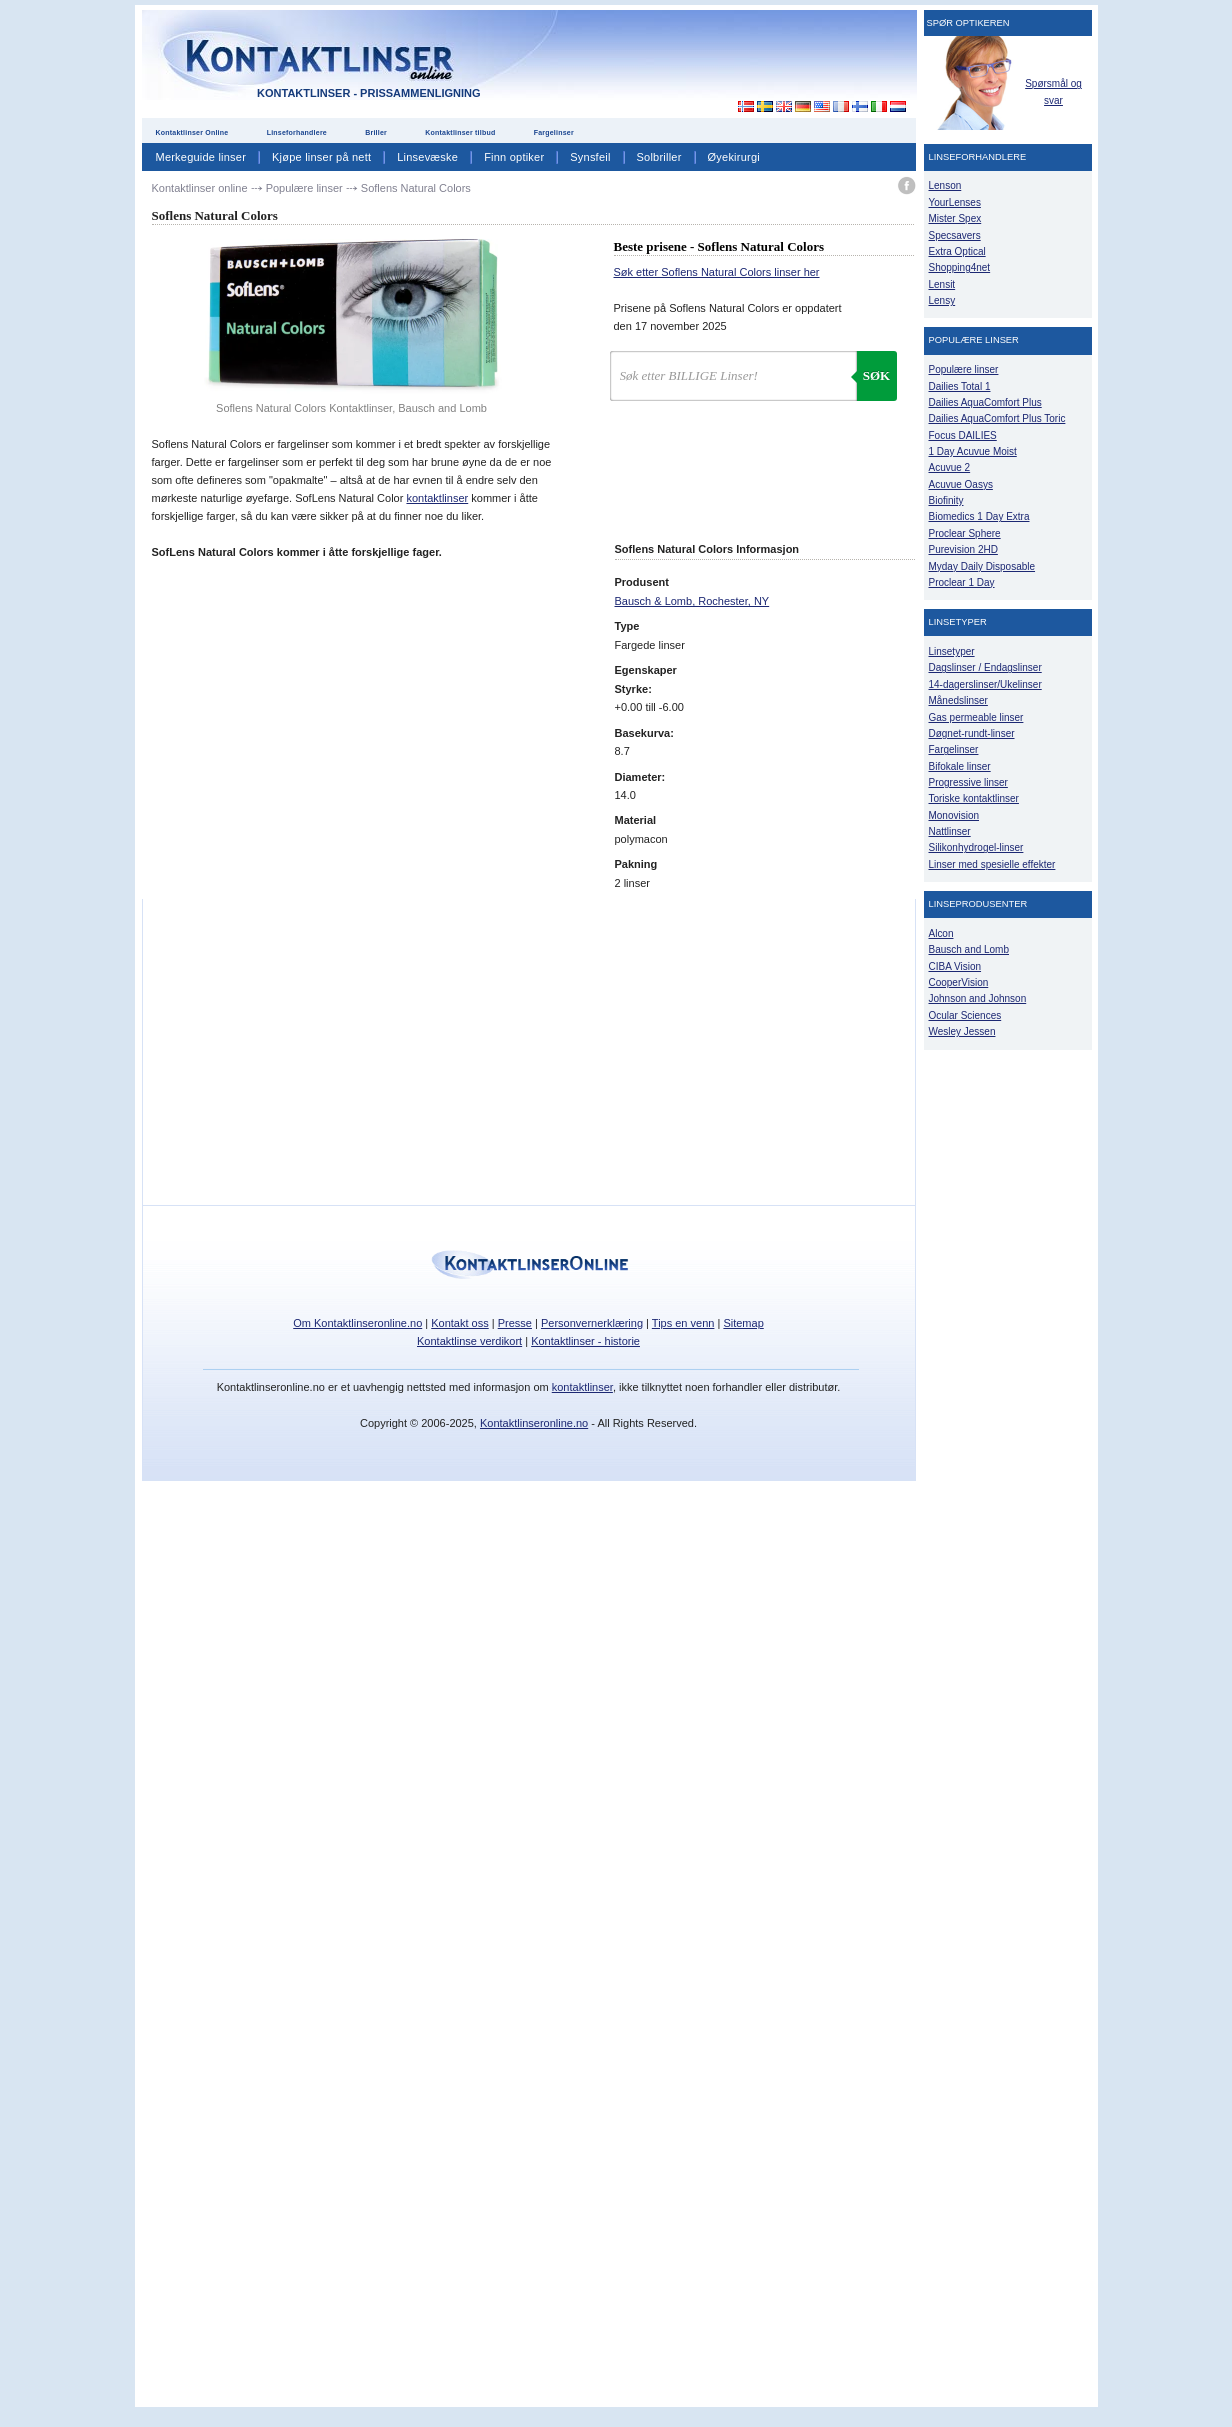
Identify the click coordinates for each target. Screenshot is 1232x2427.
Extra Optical (957, 251)
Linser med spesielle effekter (992, 864)
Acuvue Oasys (961, 484)
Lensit (942, 284)
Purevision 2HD (963, 549)
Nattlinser (950, 831)
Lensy (942, 300)
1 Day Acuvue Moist (973, 451)
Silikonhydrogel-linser (976, 847)
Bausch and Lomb (969, 949)
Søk (876, 375)
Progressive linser (968, 782)
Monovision (954, 815)
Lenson (945, 185)
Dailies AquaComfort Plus (985, 402)
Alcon (941, 933)
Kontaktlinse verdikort (469, 1341)
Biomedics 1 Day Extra (979, 516)
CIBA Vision (955, 966)
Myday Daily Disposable (982, 566)
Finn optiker (514, 157)
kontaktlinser (437, 498)
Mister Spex (955, 218)
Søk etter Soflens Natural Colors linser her (717, 272)
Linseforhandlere (297, 132)
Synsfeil (590, 157)
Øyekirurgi (734, 157)
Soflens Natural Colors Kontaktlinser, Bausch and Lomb (351, 408)
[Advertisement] (734, 59)
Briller (376, 132)
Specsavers (955, 235)
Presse (515, 1323)
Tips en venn (683, 1323)
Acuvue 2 (950, 467)
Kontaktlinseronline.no (534, 1423)
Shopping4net (960, 267)
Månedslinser (958, 700)
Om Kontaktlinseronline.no (357, 1323)
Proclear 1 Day (962, 582)
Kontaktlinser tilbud (460, 132)
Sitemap (743, 1323)
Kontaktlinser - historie (585, 1341)
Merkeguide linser (201, 157)
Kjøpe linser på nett (321, 157)
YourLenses (955, 202)
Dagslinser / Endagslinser (985, 667)
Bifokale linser (960, 766)
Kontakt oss (459, 1323)
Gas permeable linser (976, 717)
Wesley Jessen (962, 1031)
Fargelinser (554, 132)
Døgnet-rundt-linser (972, 733)
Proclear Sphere (965, 533)
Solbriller (659, 157)
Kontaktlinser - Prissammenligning (368, 93)
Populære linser (964, 369)
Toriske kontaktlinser (974, 798)
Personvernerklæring (592, 1323)
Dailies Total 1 (960, 386)
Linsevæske (427, 157)
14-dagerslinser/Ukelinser (985, 684)
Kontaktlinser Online (192, 132)
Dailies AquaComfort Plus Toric (997, 418)
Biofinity (946, 500)
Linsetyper (952, 651)
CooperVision (959, 982)
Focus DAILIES (963, 435)
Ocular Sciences (965, 1015)
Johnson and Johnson (978, 998)
